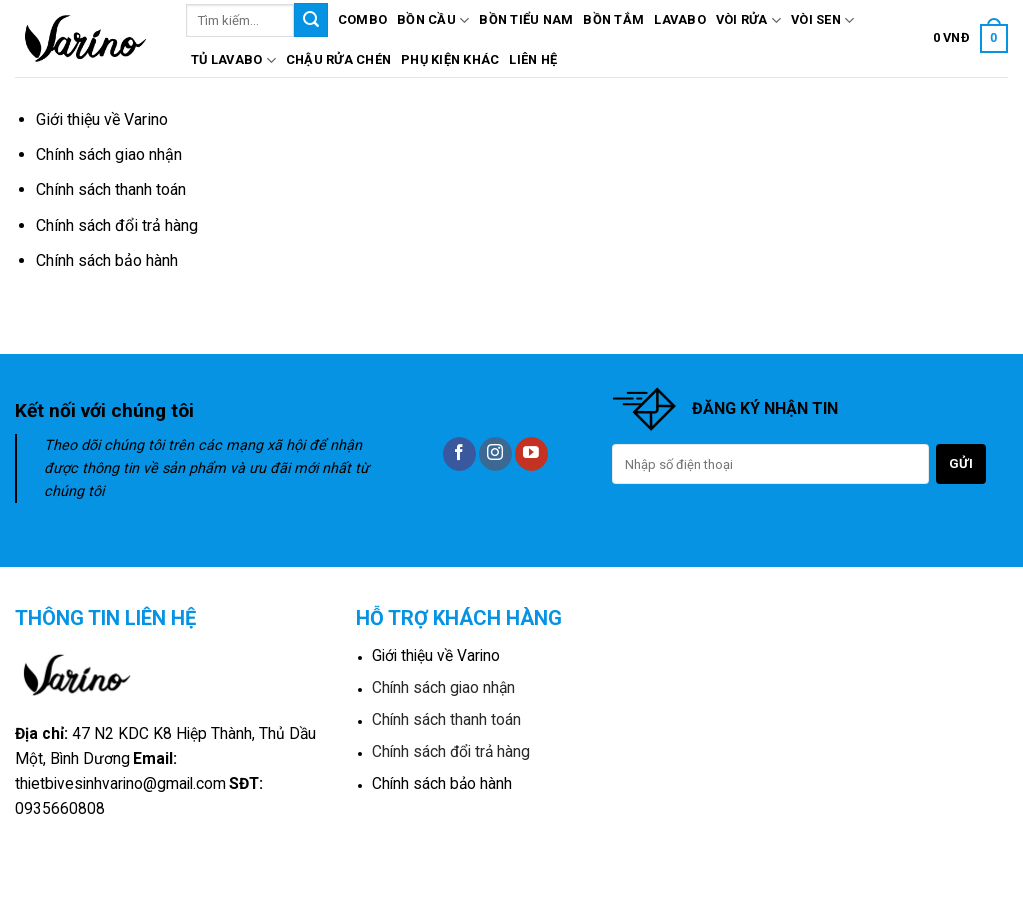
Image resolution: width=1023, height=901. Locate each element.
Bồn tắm (613, 19)
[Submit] (311, 20)
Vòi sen (822, 20)
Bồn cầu (433, 20)
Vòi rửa (748, 20)
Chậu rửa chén (338, 59)
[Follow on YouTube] (531, 454)
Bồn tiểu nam (526, 19)
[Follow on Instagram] (495, 454)
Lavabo (680, 19)
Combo (362, 19)
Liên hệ (533, 59)
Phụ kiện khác (450, 59)
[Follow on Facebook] (459, 454)
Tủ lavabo (233, 60)
